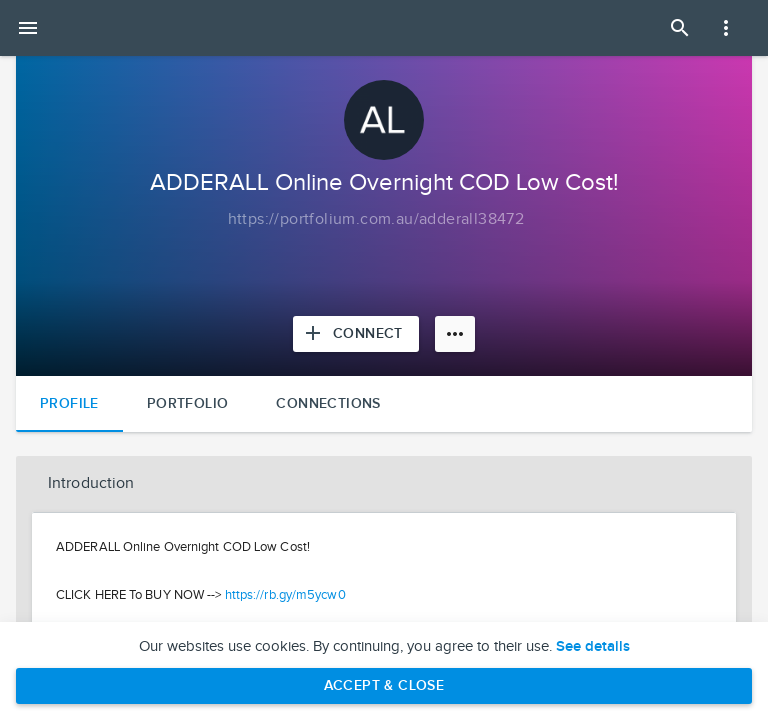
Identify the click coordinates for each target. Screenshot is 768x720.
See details (593, 647)
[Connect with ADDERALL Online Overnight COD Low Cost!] (356, 334)
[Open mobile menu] (28, 28)
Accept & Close (384, 685)
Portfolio (188, 403)
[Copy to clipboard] (376, 220)
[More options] (455, 334)
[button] (384, 484)
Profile (69, 403)
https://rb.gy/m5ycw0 (285, 595)
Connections (328, 403)
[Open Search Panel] (680, 28)
